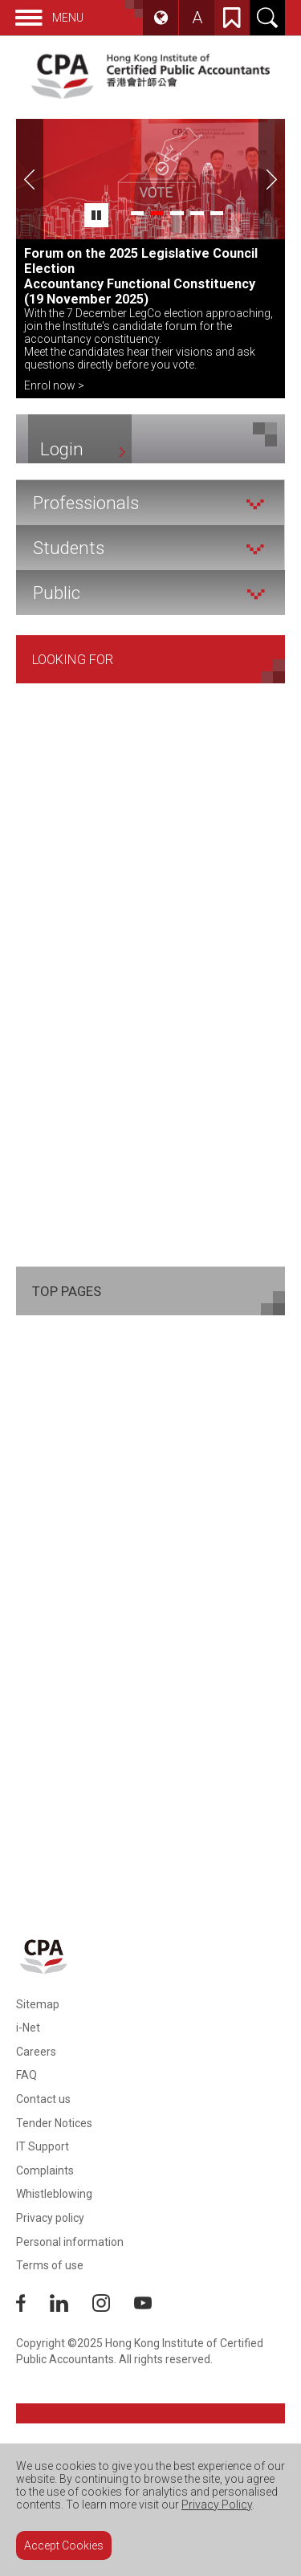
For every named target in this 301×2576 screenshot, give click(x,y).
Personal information (70, 2242)
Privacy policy (50, 2217)
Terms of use (49, 2265)
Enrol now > (54, 385)
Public (149, 592)
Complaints (45, 2170)
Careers (36, 2051)
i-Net (28, 2027)
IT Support (42, 2146)
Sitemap (37, 2004)
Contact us (43, 2099)
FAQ (26, 2075)
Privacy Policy (216, 2504)
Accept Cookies (64, 2545)
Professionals (148, 502)
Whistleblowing (54, 2193)
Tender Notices (54, 2123)
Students (148, 547)
